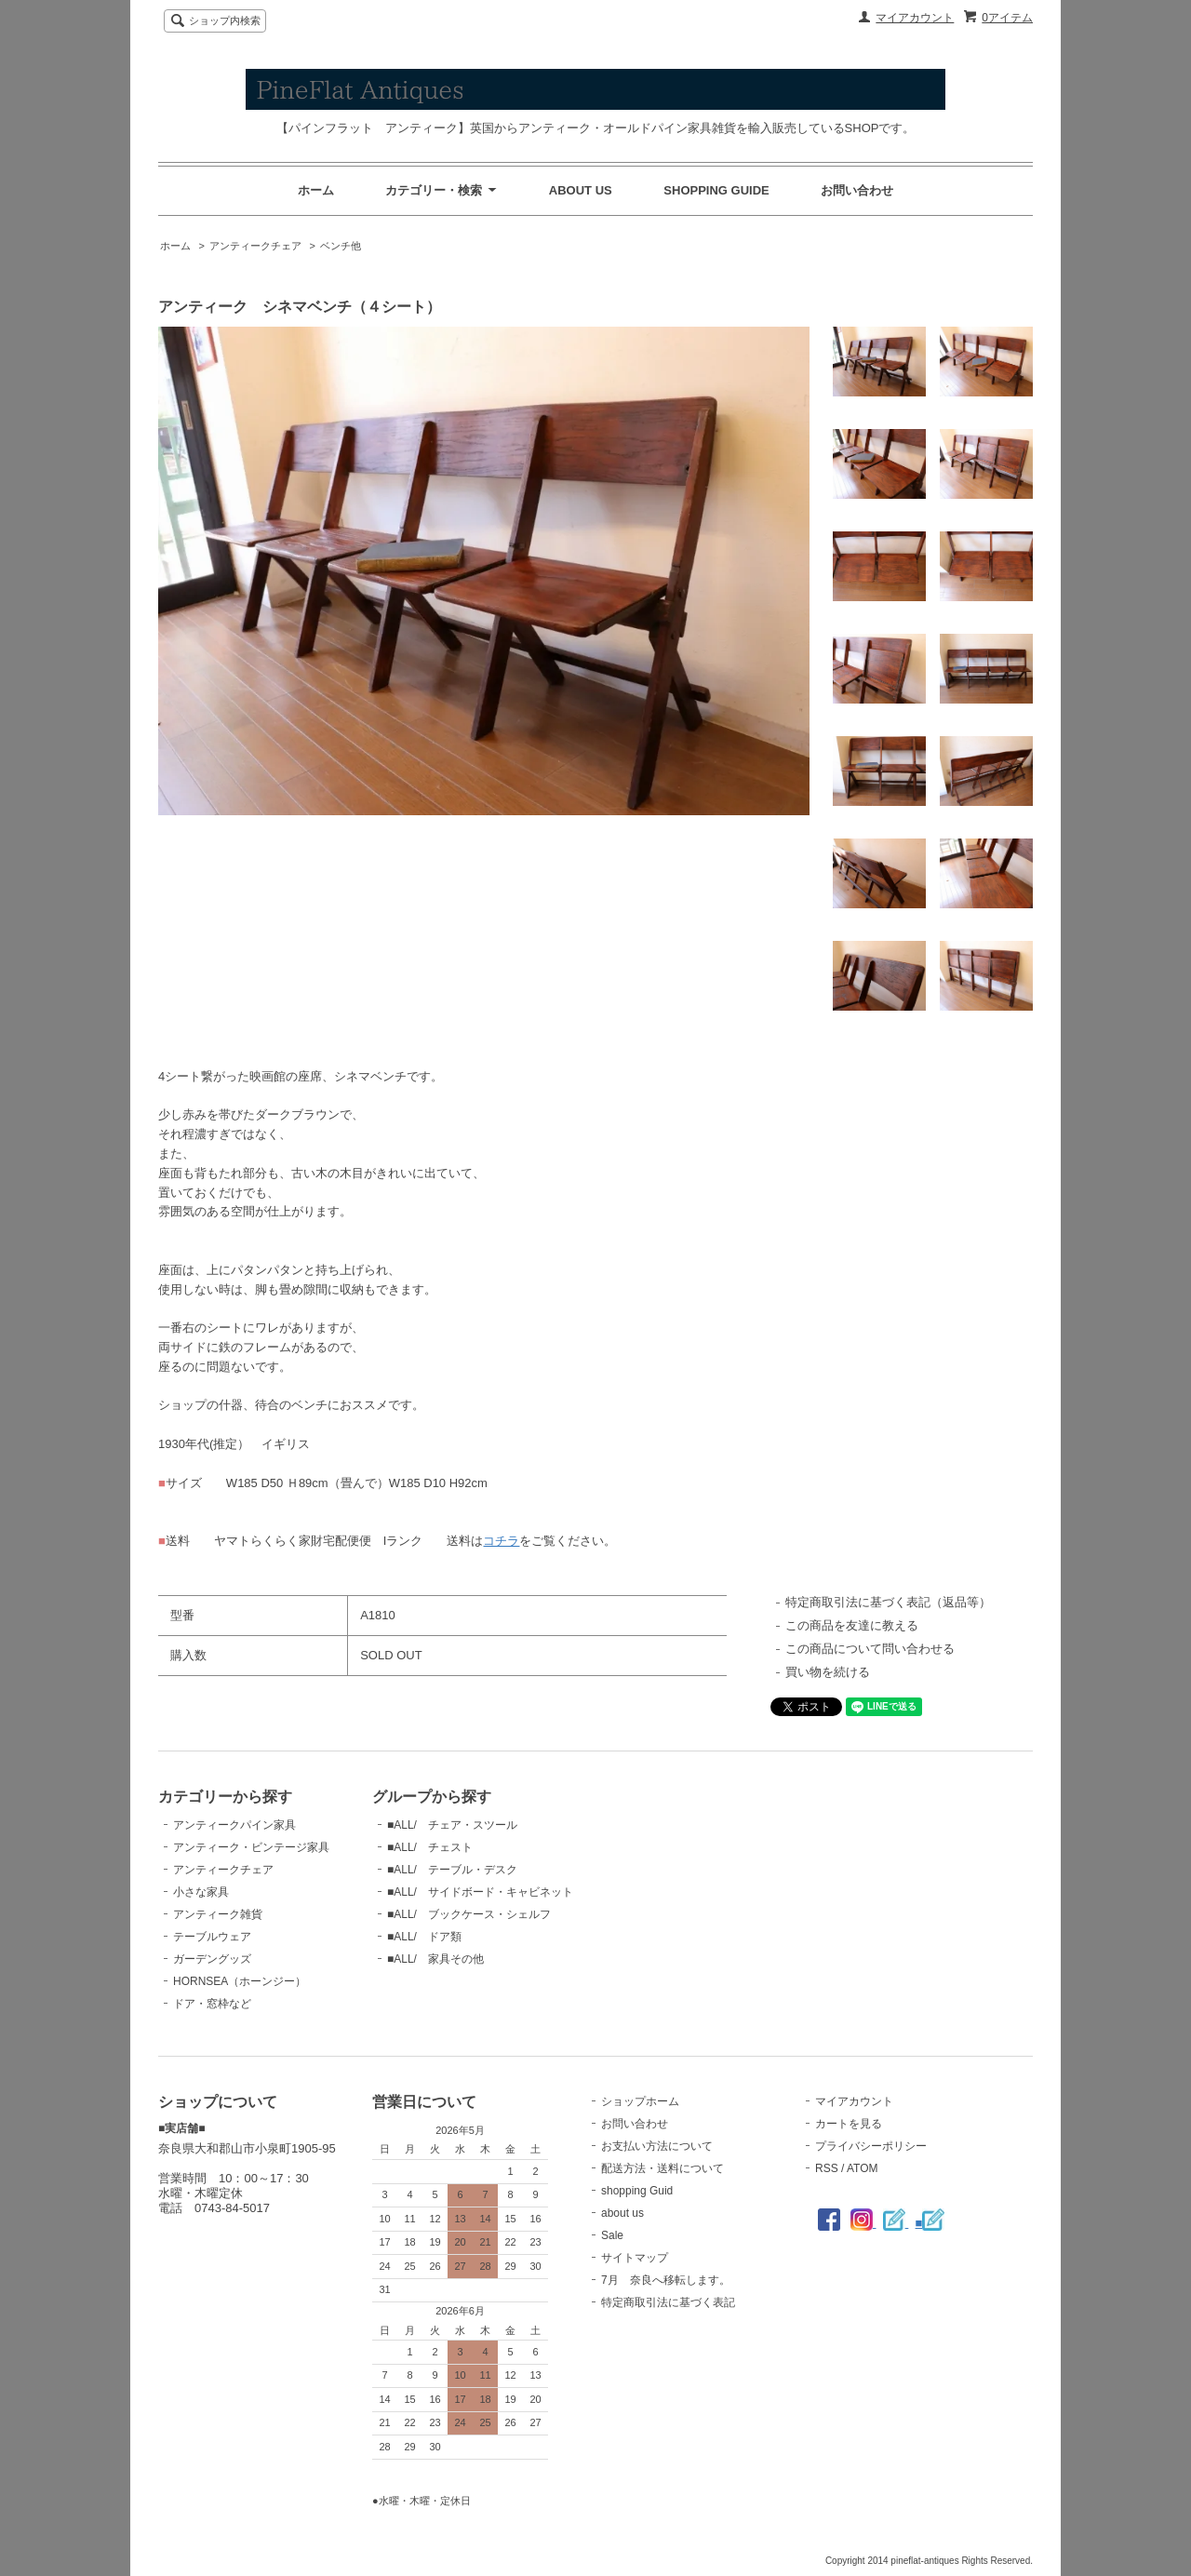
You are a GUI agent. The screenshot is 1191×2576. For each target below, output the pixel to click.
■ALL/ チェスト (430, 1847)
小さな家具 (201, 1891)
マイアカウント (915, 17)
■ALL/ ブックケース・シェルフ (469, 1914)
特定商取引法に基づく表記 (668, 2302)
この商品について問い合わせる (870, 1649)
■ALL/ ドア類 (424, 1936)
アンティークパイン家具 (234, 1824)
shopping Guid (637, 2190)
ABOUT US (580, 190)
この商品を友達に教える (851, 1625)
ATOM (862, 2168)
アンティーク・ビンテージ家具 (251, 1847)
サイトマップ (634, 2257)
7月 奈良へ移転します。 (665, 2280)
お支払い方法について (657, 2146)
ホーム (316, 190)
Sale (612, 2235)
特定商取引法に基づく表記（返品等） (888, 1602)
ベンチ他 (340, 245)
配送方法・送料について (662, 2168)
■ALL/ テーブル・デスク (452, 1869)
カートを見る (848, 2123)
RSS (826, 2168)
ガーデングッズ (212, 1959)
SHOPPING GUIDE (716, 190)
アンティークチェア (255, 245)
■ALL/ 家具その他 (435, 1959)
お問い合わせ (857, 190)
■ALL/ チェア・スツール (452, 1824)
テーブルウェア (212, 1936)
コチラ (501, 1541)
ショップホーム (640, 2101)
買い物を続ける (827, 1672)
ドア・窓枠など (212, 2003)
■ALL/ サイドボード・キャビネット (480, 1891)
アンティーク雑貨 (217, 1914)
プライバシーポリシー (871, 2146)
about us (622, 2213)
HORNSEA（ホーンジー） (239, 1981)
